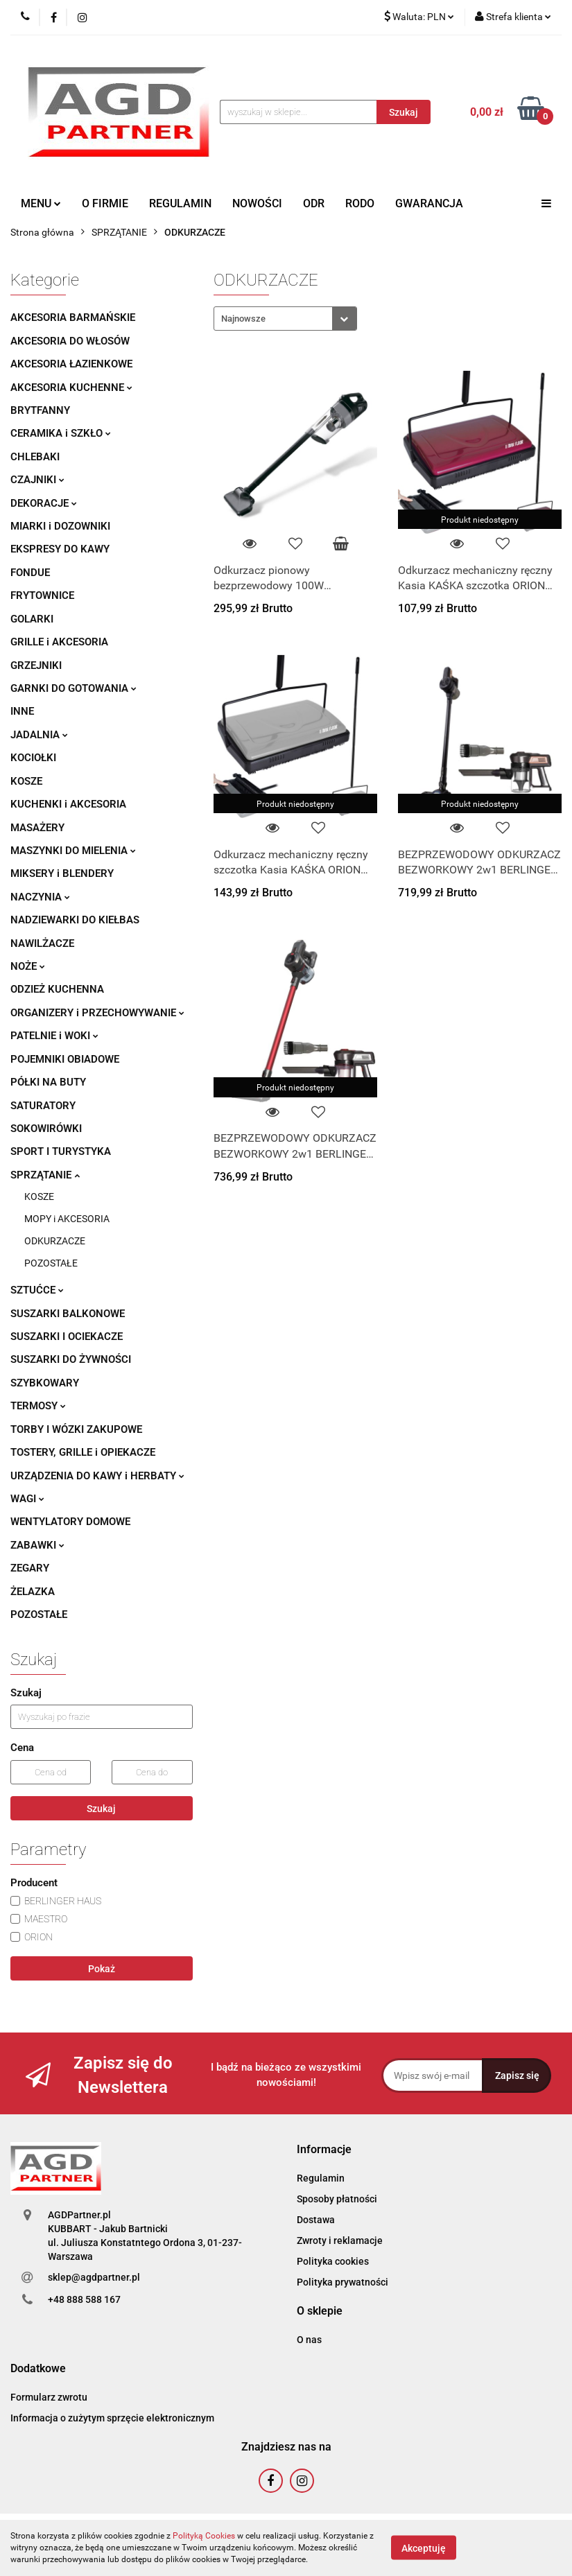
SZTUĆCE (37, 1290)
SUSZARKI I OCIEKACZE (66, 1336)
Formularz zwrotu (48, 2397)
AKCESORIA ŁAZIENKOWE (71, 364)
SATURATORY (43, 1105)
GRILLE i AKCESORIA (59, 642)
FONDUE (30, 572)
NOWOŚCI (257, 203)
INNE (22, 711)
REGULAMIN (180, 203)
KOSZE (26, 781)
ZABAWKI (37, 1545)
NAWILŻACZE (42, 943)
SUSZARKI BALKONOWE (67, 1313)
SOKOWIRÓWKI (46, 1128)
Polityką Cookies (204, 2536)
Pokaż (101, 1968)
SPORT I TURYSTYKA (60, 1151)
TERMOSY (38, 1406)
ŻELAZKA (32, 1591)
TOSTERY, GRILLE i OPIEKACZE (82, 1452)
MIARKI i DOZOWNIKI (60, 526)
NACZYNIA (40, 897)
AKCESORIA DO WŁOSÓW (70, 341)
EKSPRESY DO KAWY (60, 549)
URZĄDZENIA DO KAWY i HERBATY (97, 1476)
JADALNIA (39, 735)
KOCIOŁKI (33, 757)
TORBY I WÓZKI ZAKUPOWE (76, 1429)
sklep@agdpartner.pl (94, 2277)
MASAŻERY (37, 827)
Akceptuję (423, 2548)
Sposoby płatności (337, 2198)
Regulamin (321, 2178)
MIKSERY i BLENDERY (62, 873)
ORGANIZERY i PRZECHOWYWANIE (97, 1013)
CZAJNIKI (37, 479)
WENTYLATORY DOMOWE (70, 1521)
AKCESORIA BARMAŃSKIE (72, 317)
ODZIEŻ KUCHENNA (57, 989)
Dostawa (316, 2219)
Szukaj (101, 1808)
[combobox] (285, 318)
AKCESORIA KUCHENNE (71, 387)
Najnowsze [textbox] (243, 318)
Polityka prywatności (342, 2282)
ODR (313, 203)
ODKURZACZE (54, 1240)
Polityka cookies (333, 2261)
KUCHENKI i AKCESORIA (68, 804)
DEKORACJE (43, 503)
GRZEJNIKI (36, 665)
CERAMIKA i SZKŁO (60, 433)
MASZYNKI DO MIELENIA (73, 850)
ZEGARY (29, 1568)
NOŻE (27, 966)
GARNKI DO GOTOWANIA (73, 688)
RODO (359, 203)
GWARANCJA (429, 203)
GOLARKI (31, 619)
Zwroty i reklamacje (340, 2240)
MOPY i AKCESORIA (67, 1218)
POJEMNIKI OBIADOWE (64, 1059)
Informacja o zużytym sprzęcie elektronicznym (112, 2417)
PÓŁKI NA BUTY (48, 1082)
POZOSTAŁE (51, 1263)
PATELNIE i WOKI (54, 1035)
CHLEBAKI (35, 457)
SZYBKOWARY (44, 1383)
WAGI (27, 1498)
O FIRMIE (105, 203)
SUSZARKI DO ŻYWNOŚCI (70, 1359)
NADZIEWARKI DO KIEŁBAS (74, 920)
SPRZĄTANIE (45, 1175)
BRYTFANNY (40, 410)
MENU (41, 203)
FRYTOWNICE (42, 595)
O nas (309, 2339)
